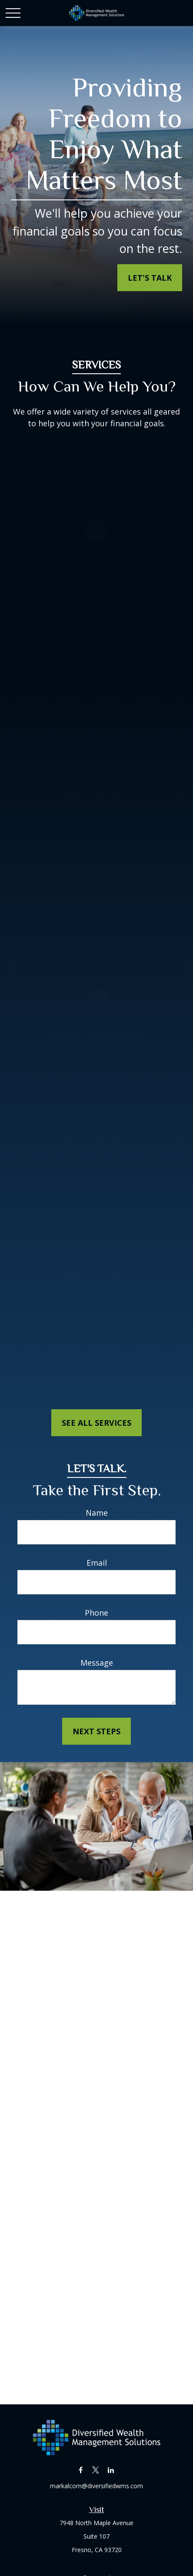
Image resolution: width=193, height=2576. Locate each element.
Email (97, 1562)
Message (96, 1662)
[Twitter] (96, 2470)
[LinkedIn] (111, 2470)
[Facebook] (81, 2470)
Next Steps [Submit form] (96, 1731)
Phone (96, 1612)
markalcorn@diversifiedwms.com (96, 2486)
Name (97, 1512)
